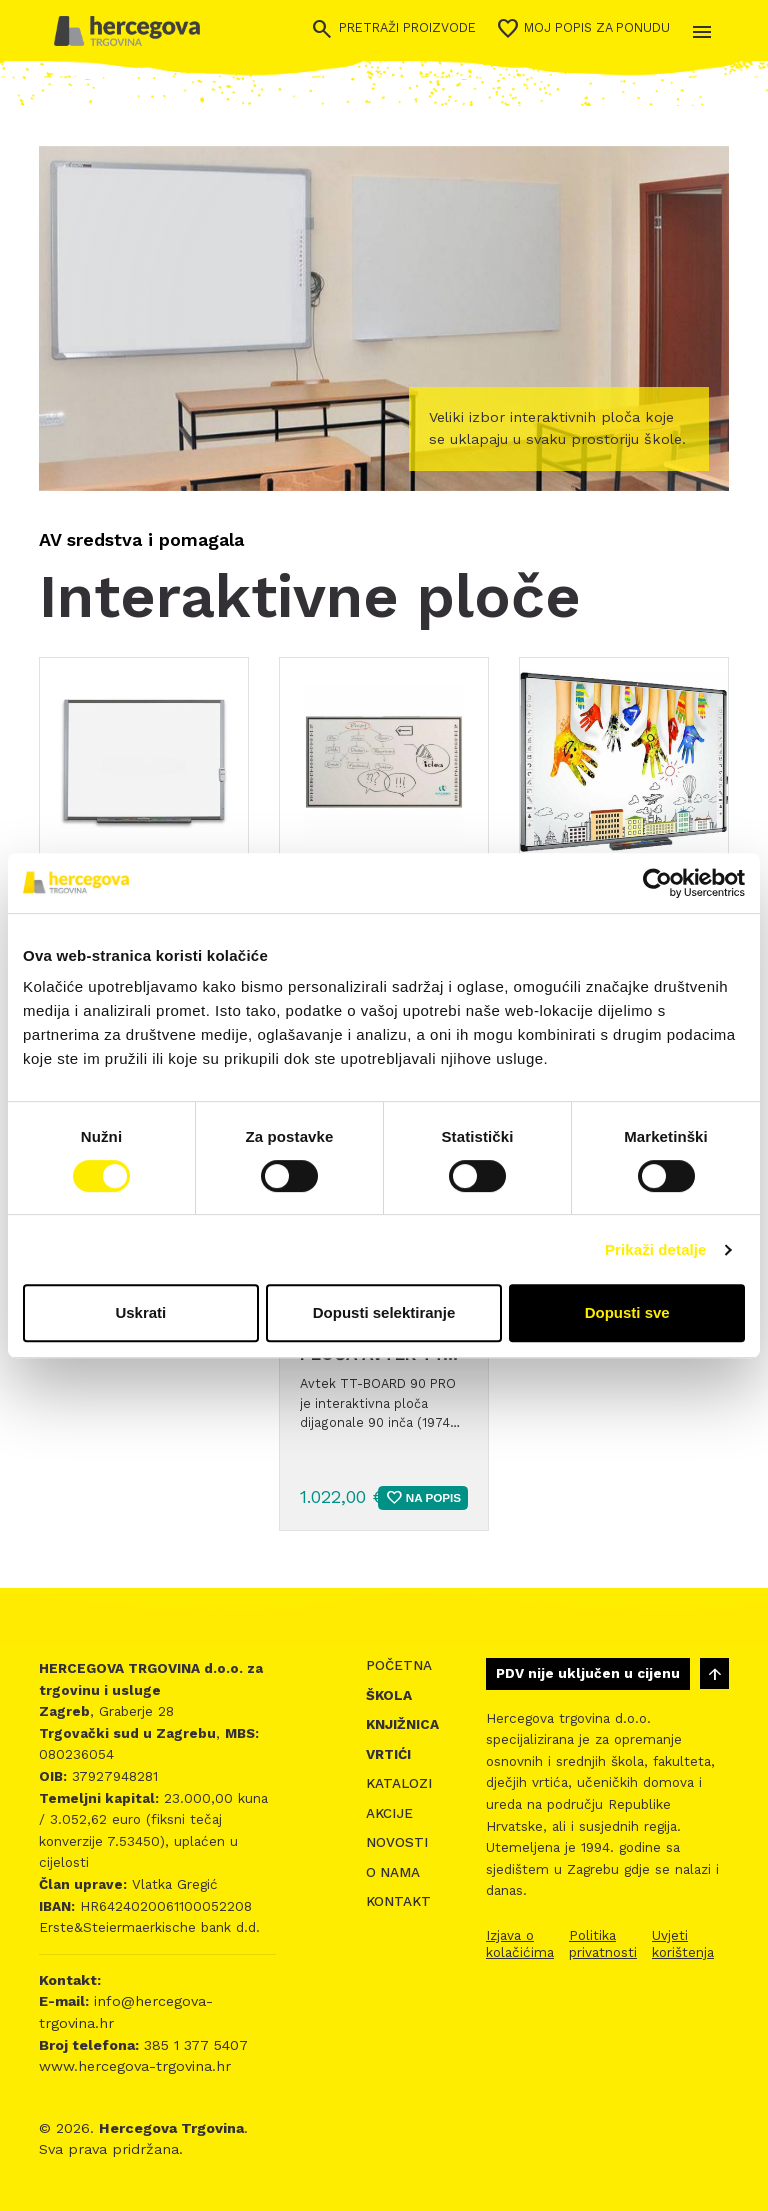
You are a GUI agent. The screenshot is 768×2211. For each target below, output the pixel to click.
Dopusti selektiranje (384, 1312)
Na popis (423, 1498)
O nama (393, 1872)
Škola (389, 1695)
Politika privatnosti (603, 1944)
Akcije (389, 1813)
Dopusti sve (627, 1312)
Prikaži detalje (656, 1249)
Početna (399, 1665)
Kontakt (398, 1901)
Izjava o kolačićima (520, 1944)
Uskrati (140, 1312)
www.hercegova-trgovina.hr (135, 2066)
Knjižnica (402, 1724)
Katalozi (399, 1783)
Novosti (397, 1842)
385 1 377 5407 (193, 2045)
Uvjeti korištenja (683, 1944)
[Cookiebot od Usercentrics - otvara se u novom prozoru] (657, 883)
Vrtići (388, 1754)
